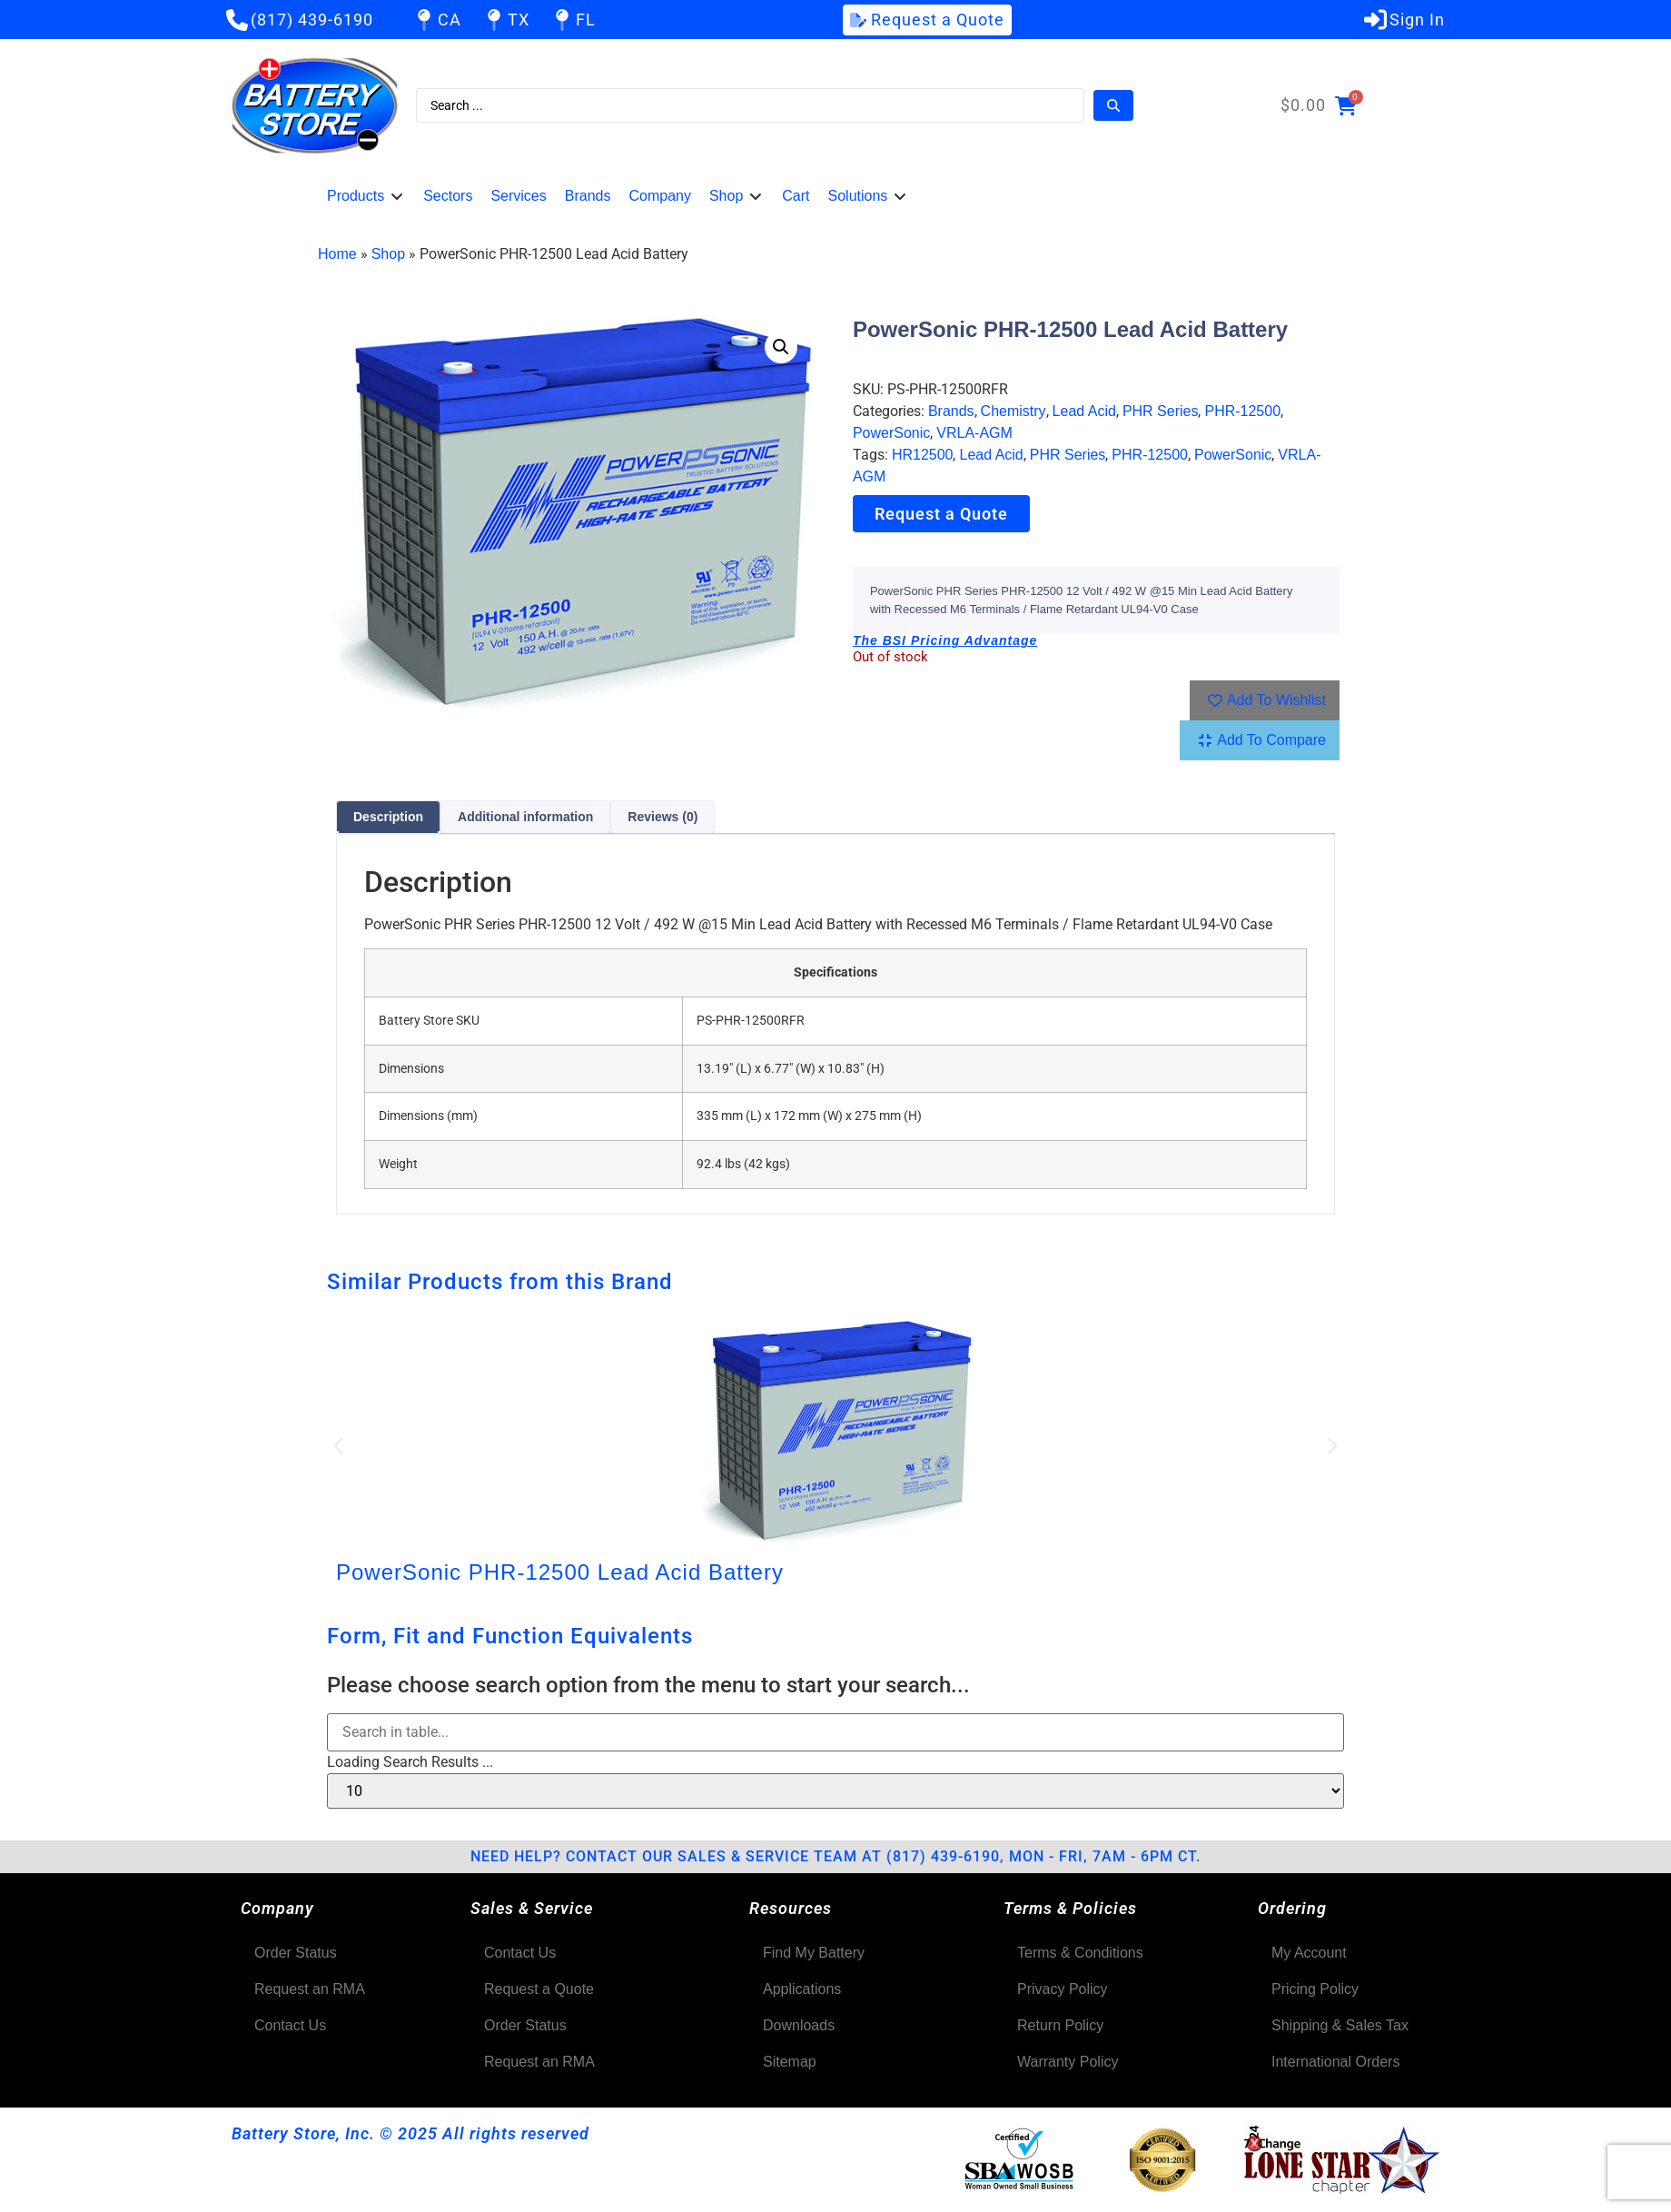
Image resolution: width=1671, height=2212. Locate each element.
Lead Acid (1084, 411)
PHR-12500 (1242, 411)
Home (337, 254)
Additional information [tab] (525, 816)
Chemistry (1013, 411)
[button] (366, 196)
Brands (951, 411)
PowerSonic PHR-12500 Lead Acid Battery (560, 1572)
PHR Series (1160, 411)
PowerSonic (891, 433)
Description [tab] (388, 816)
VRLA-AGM (974, 433)
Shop (388, 254)
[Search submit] (1113, 105)
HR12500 (923, 454)
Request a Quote (941, 513)
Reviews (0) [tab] (662, 816)
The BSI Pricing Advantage (945, 640)
